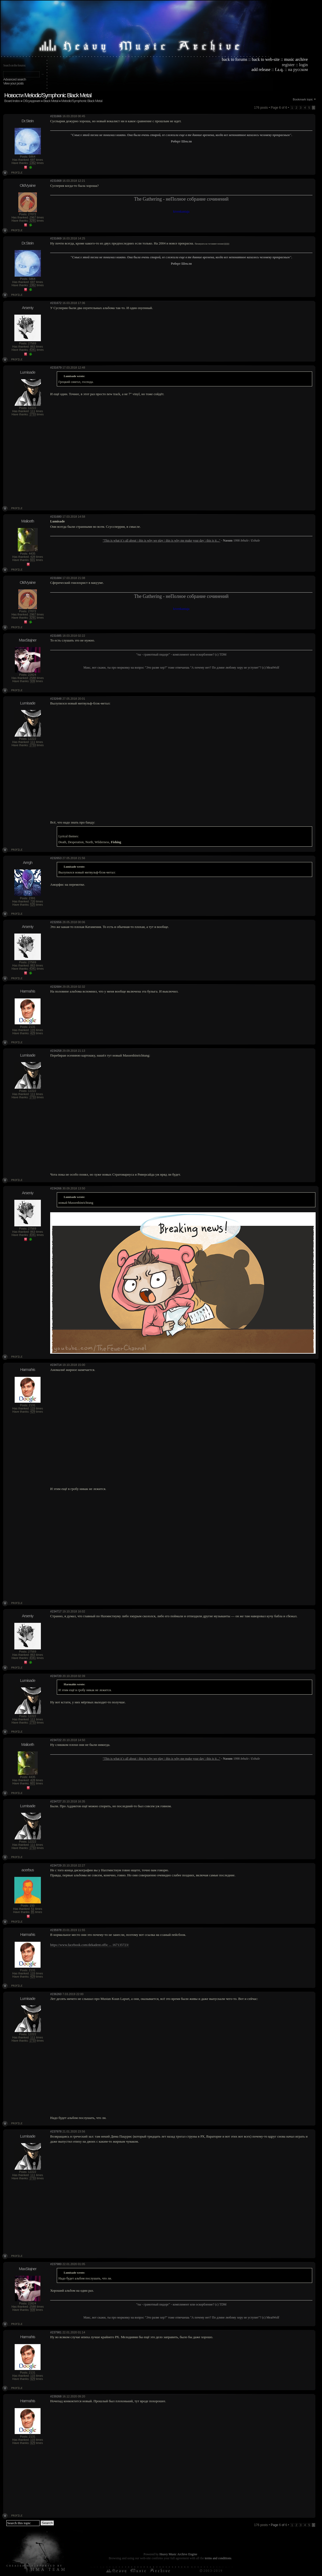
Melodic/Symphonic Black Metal (81, 101)
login (303, 64)
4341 (32, 349)
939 (32, 681)
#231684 (56, 578)
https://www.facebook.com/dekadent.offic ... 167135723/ (89, 1945)
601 (32, 559)
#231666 (56, 116)
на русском (298, 69)
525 (32, 904)
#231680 (56, 516)
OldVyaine (28, 185)
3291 (32, 220)
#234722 (56, 1740)
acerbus (28, 1870)
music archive (296, 59)
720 (32, 901)
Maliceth (27, 521)
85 (32, 1912)
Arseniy (27, 307)
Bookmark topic (303, 99)
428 (32, 556)
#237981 (56, 2332)
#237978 (56, 2131)
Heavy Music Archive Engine (178, 2554)
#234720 (56, 1676)
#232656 (56, 922)
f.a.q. (279, 69)
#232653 (56, 858)
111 (32, 411)
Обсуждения (31, 101)
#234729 (56, 1865)
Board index (12, 101)
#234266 (56, 1188)
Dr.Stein (27, 121)
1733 (32, 414)
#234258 (56, 1050)
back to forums (234, 59)
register (288, 64)
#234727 (56, 1801)
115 (32, 1030)
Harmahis (27, 991)
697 (32, 159)
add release (261, 69)
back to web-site (266, 59)
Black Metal (50, 101)
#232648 (56, 698)
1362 (32, 162)
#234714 (56, 1364)
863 (32, 346)
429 (32, 1033)
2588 (32, 677)
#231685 (56, 635)
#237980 (56, 2264)
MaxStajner (27, 640)
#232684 (56, 986)
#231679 (56, 367)
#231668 (56, 180)
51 (32, 1908)
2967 (32, 217)
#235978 (56, 1930)
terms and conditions (218, 2558)
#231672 (56, 303)
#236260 (56, 1994)
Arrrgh (27, 862)
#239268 (56, 2396)
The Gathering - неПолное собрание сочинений (181, 199)
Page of (279, 2525)
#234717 (56, 1611)
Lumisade (27, 372)
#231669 (56, 238)
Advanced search (14, 79)
